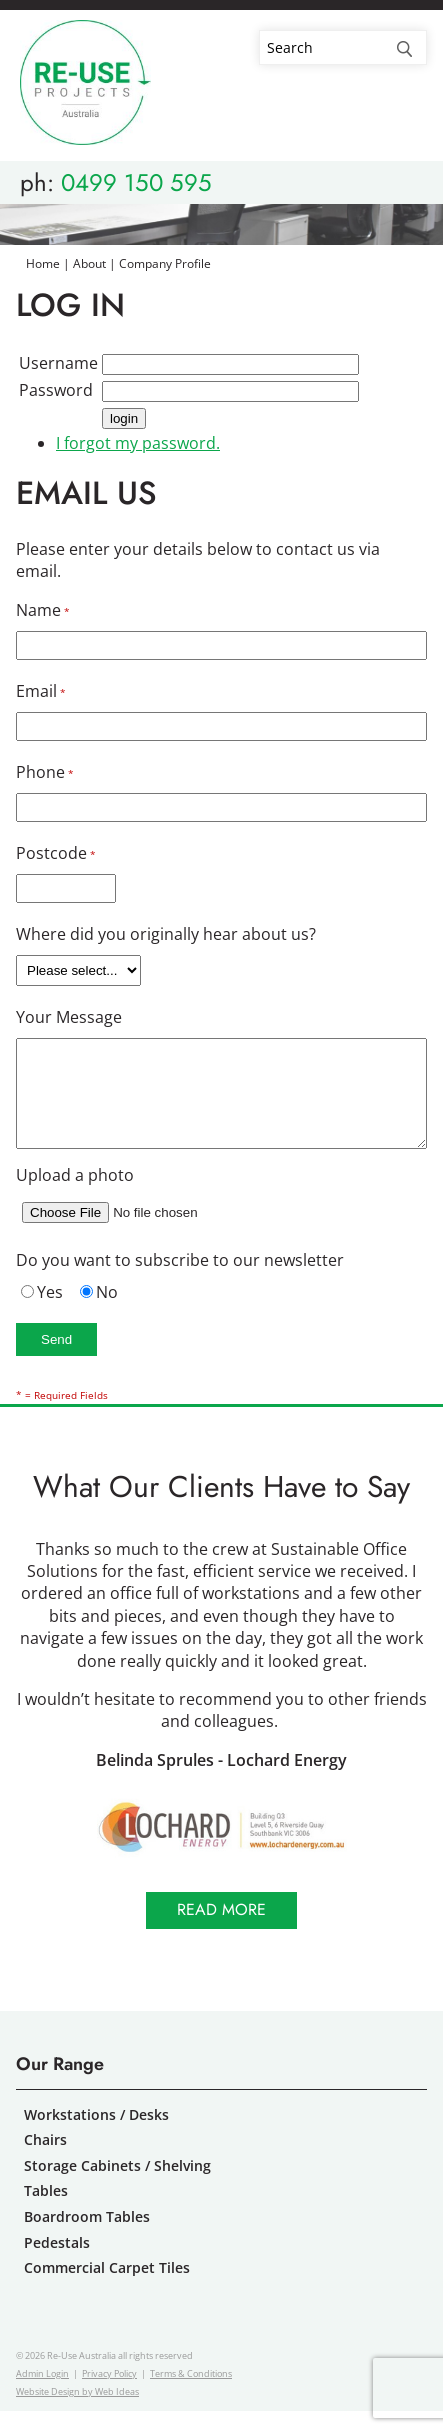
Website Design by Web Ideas (77, 2412)
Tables (46, 2211)
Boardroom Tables (87, 2237)
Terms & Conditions (191, 2394)
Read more (221, 1930)
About (89, 263)
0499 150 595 (136, 182)
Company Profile (165, 263)
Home (43, 263)
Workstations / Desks (96, 2135)
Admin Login (42, 2394)
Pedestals (57, 2263)
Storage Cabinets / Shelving (117, 2186)
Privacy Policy (109, 2394)
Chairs (45, 2160)
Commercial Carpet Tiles (107, 2288)
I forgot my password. (138, 443)
